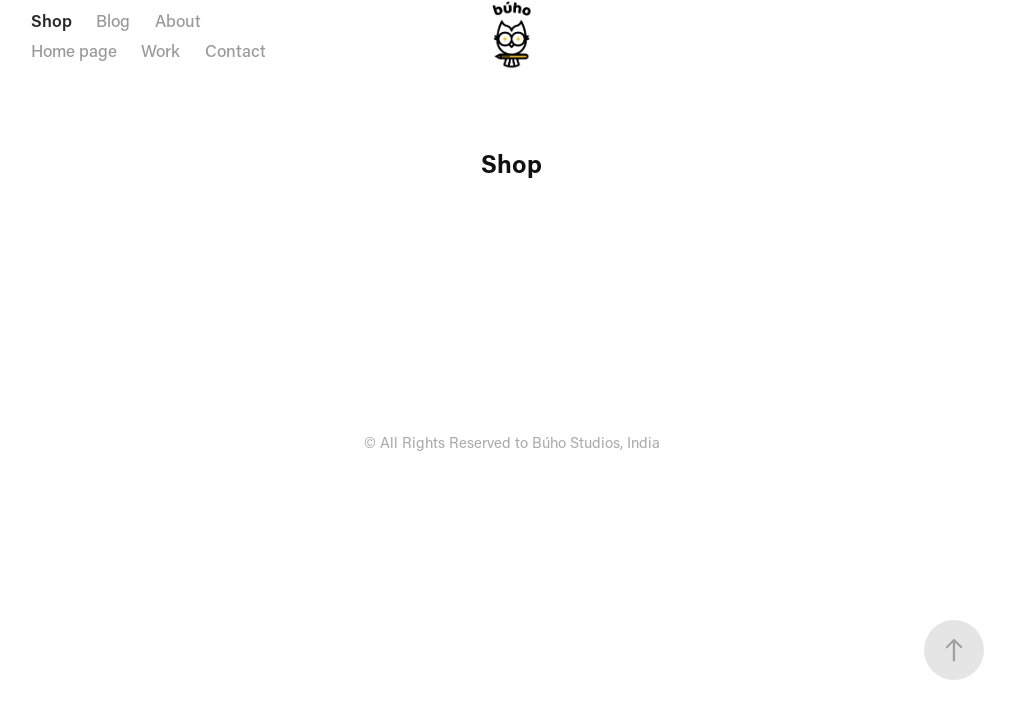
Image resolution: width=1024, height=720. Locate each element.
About (178, 20)
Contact (235, 50)
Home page (74, 50)
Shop (51, 20)
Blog (113, 20)
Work (160, 50)
